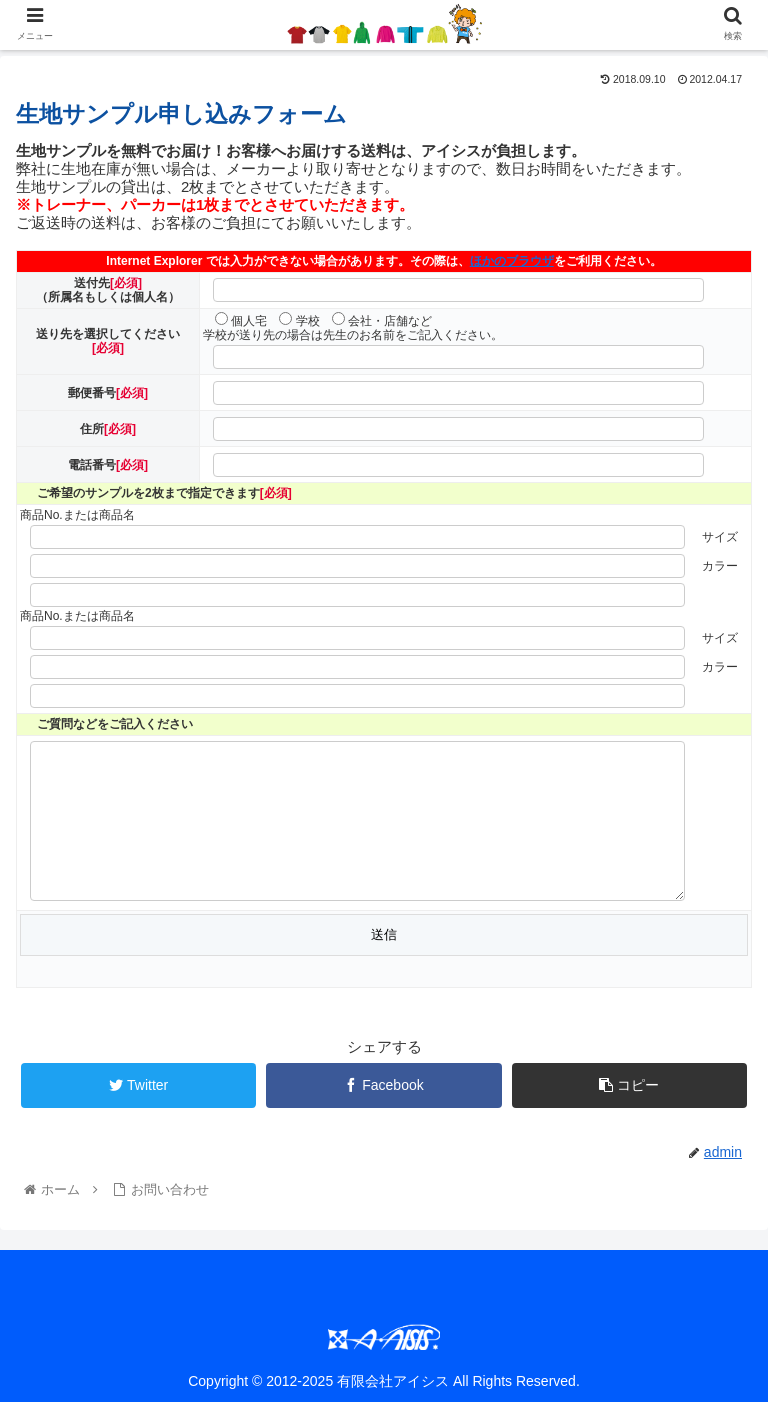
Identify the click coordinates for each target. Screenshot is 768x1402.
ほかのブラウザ (512, 261)
